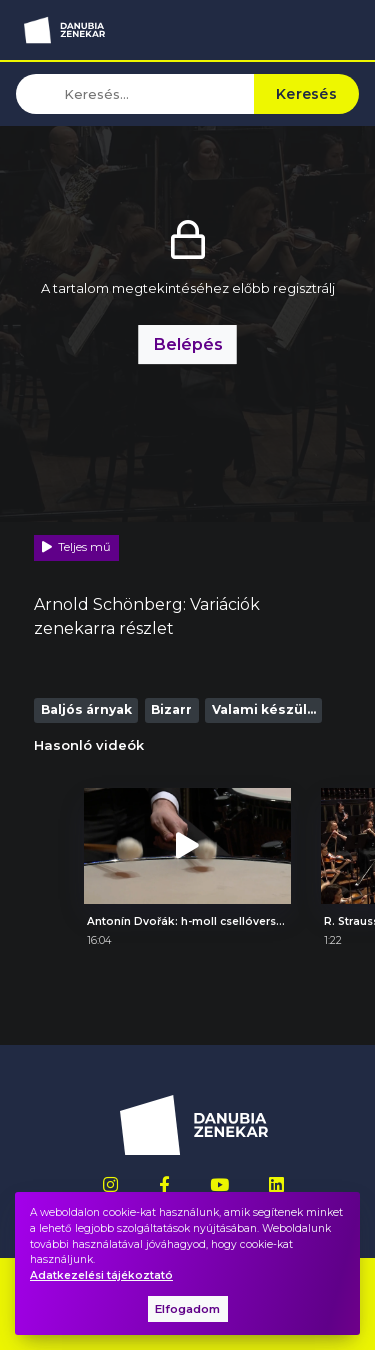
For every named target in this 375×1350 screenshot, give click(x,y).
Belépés (188, 344)
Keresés (306, 94)
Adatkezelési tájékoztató (101, 1275)
